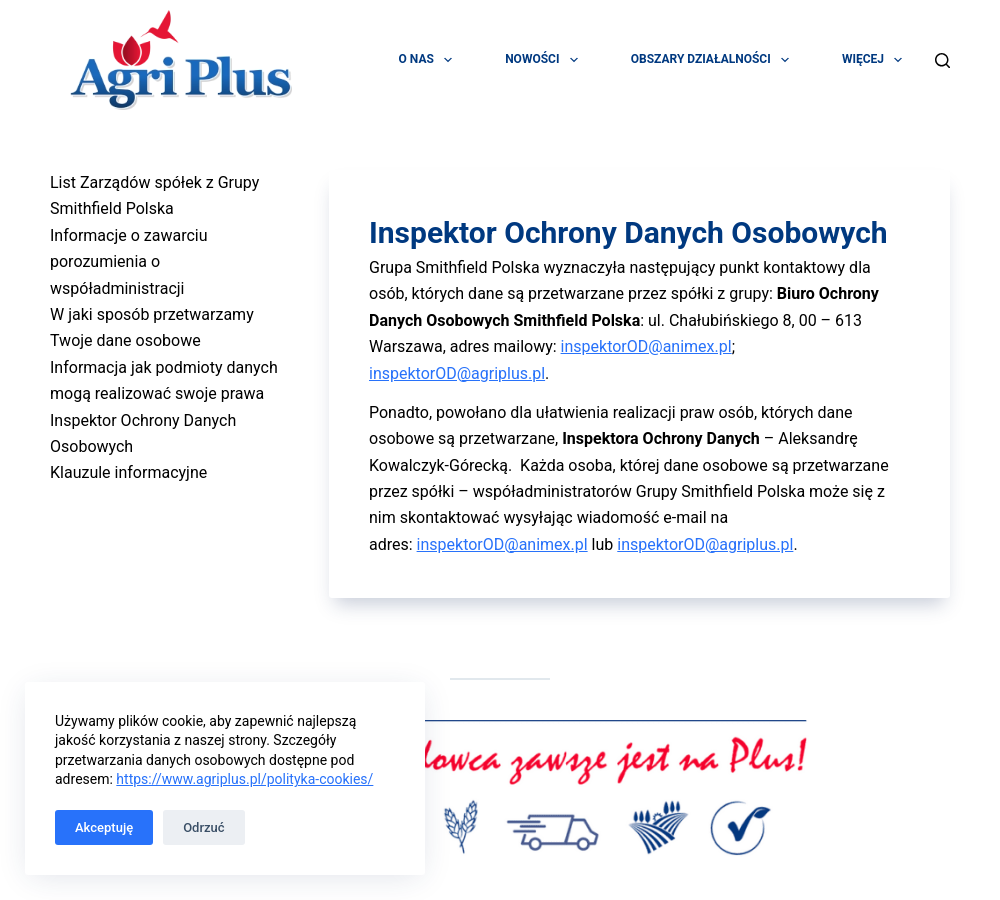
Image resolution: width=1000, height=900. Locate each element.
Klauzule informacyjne (128, 472)
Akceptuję (104, 827)
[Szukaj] (942, 60)
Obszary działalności (714, 60)
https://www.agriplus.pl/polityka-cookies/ (244, 779)
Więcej (876, 60)
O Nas (430, 60)
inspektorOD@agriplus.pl (457, 373)
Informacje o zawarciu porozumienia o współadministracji (129, 262)
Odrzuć (203, 827)
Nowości (545, 60)
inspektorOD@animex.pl (646, 346)
